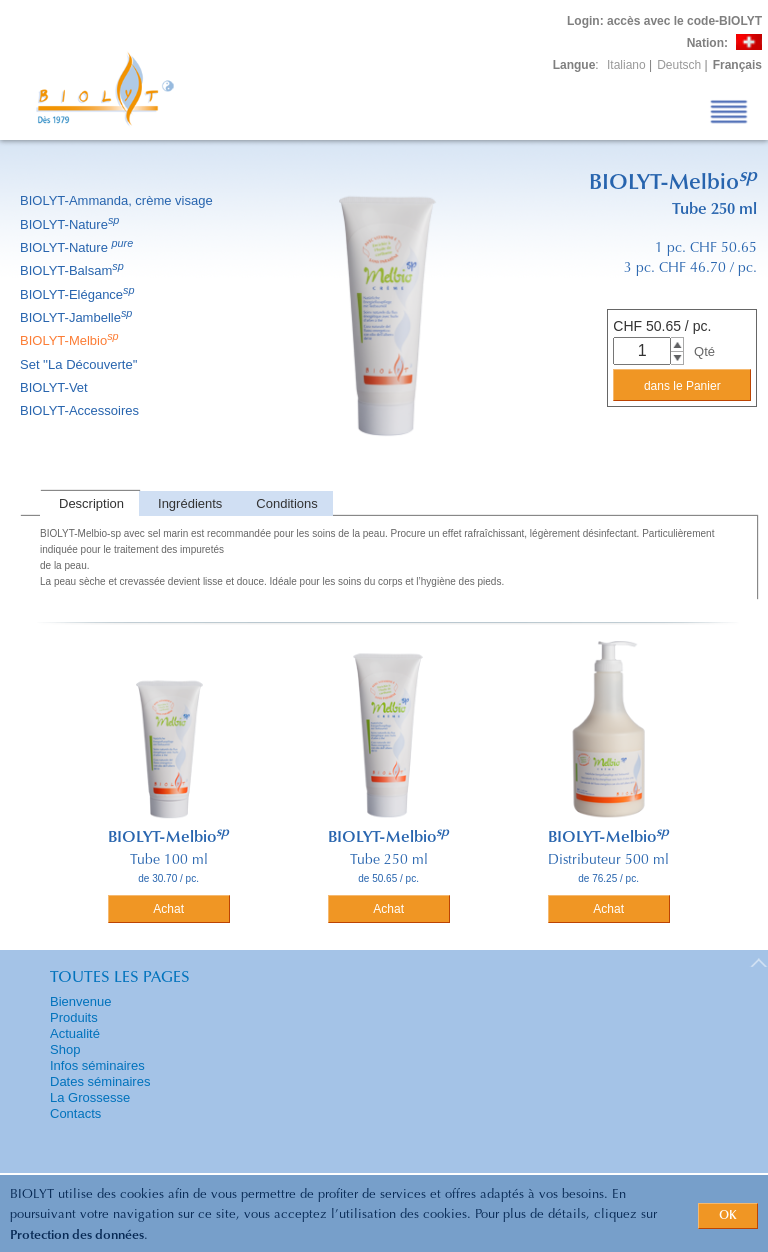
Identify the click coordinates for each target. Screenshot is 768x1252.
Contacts (75, 1113)
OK (728, 1216)
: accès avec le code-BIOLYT (664, 21)
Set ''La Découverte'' (80, 364)
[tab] (89, 503)
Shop (65, 1049)
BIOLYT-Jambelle (77, 317)
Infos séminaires (97, 1065)
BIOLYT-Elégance (79, 294)
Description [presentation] (91, 503)
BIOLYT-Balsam (73, 270)
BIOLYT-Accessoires (81, 410)
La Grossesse (90, 1097)
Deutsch (679, 65)
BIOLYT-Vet (55, 387)
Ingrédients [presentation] (190, 503)
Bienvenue (80, 1001)
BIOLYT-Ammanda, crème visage (118, 200)
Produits (74, 1017)
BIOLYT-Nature (71, 224)
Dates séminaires (100, 1081)
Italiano (626, 65)
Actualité (75, 1033)
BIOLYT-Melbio (71, 340)
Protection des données (77, 1235)
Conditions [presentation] (286, 503)
